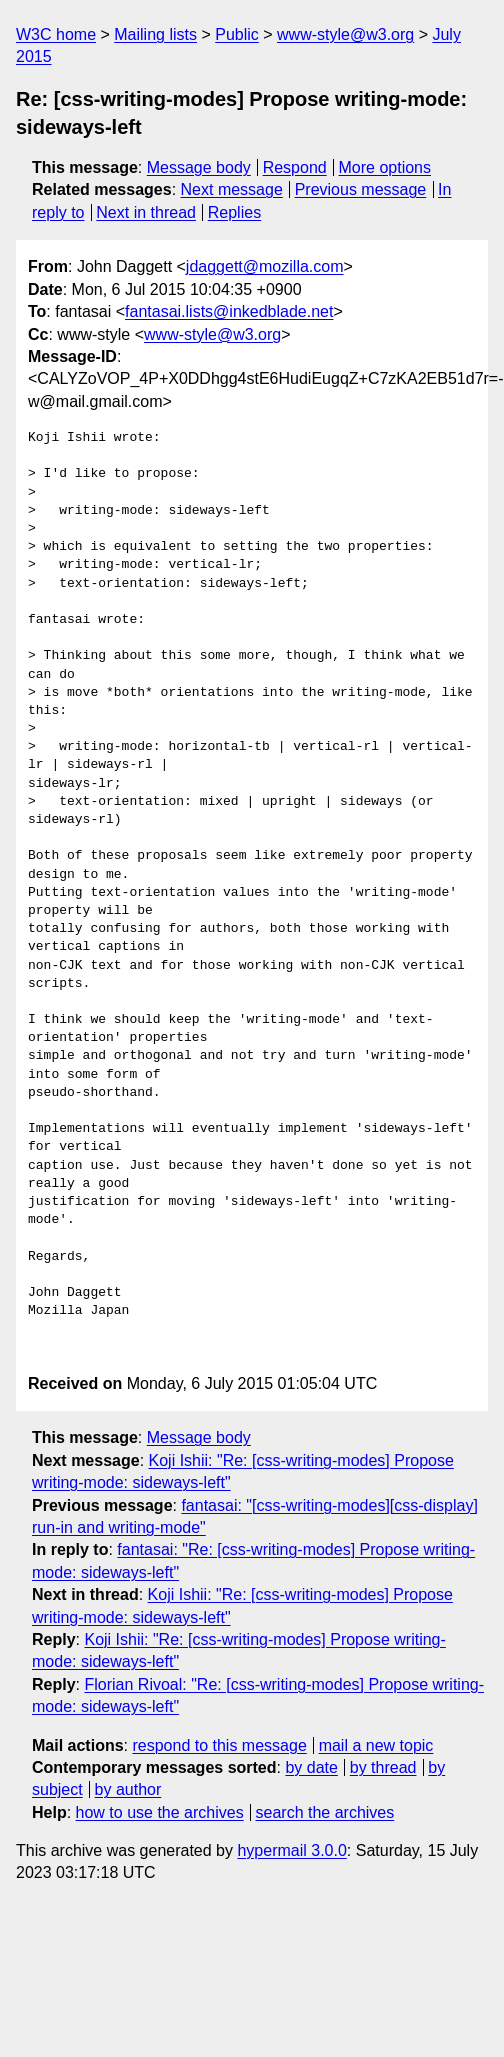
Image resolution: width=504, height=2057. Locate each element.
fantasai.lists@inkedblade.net (229, 311)
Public (237, 34)
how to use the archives (160, 1812)
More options (385, 167)
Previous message (361, 189)
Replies (234, 212)
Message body (199, 167)
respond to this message (219, 1745)
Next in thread (146, 212)
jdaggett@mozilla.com (265, 266)
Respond (295, 167)
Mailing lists (155, 34)
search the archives (325, 1812)
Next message (232, 189)
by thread (383, 1767)
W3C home (56, 34)
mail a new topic (376, 1745)
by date (311, 1767)
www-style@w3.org (345, 34)
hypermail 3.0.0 (291, 1850)
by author (128, 1789)
